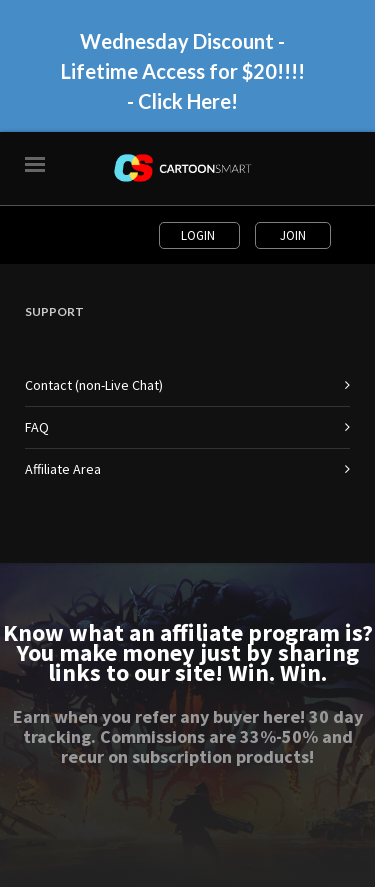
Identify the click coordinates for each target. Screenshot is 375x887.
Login (199, 235)
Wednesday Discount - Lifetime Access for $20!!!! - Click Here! (183, 71)
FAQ (37, 427)
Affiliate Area (63, 469)
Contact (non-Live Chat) (94, 385)
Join (293, 235)
